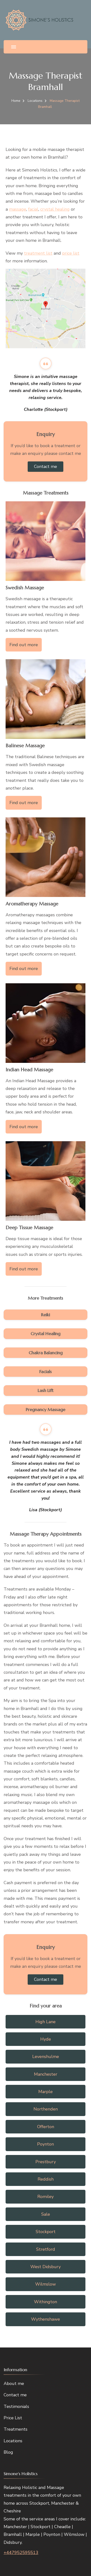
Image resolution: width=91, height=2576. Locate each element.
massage (17, 209)
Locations (13, 2441)
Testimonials (16, 2406)
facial (33, 209)
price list (70, 253)
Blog (8, 2452)
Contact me (15, 2395)
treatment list (38, 253)
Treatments (15, 2429)
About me (14, 2383)
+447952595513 (21, 2552)
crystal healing (55, 209)
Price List (13, 2418)
